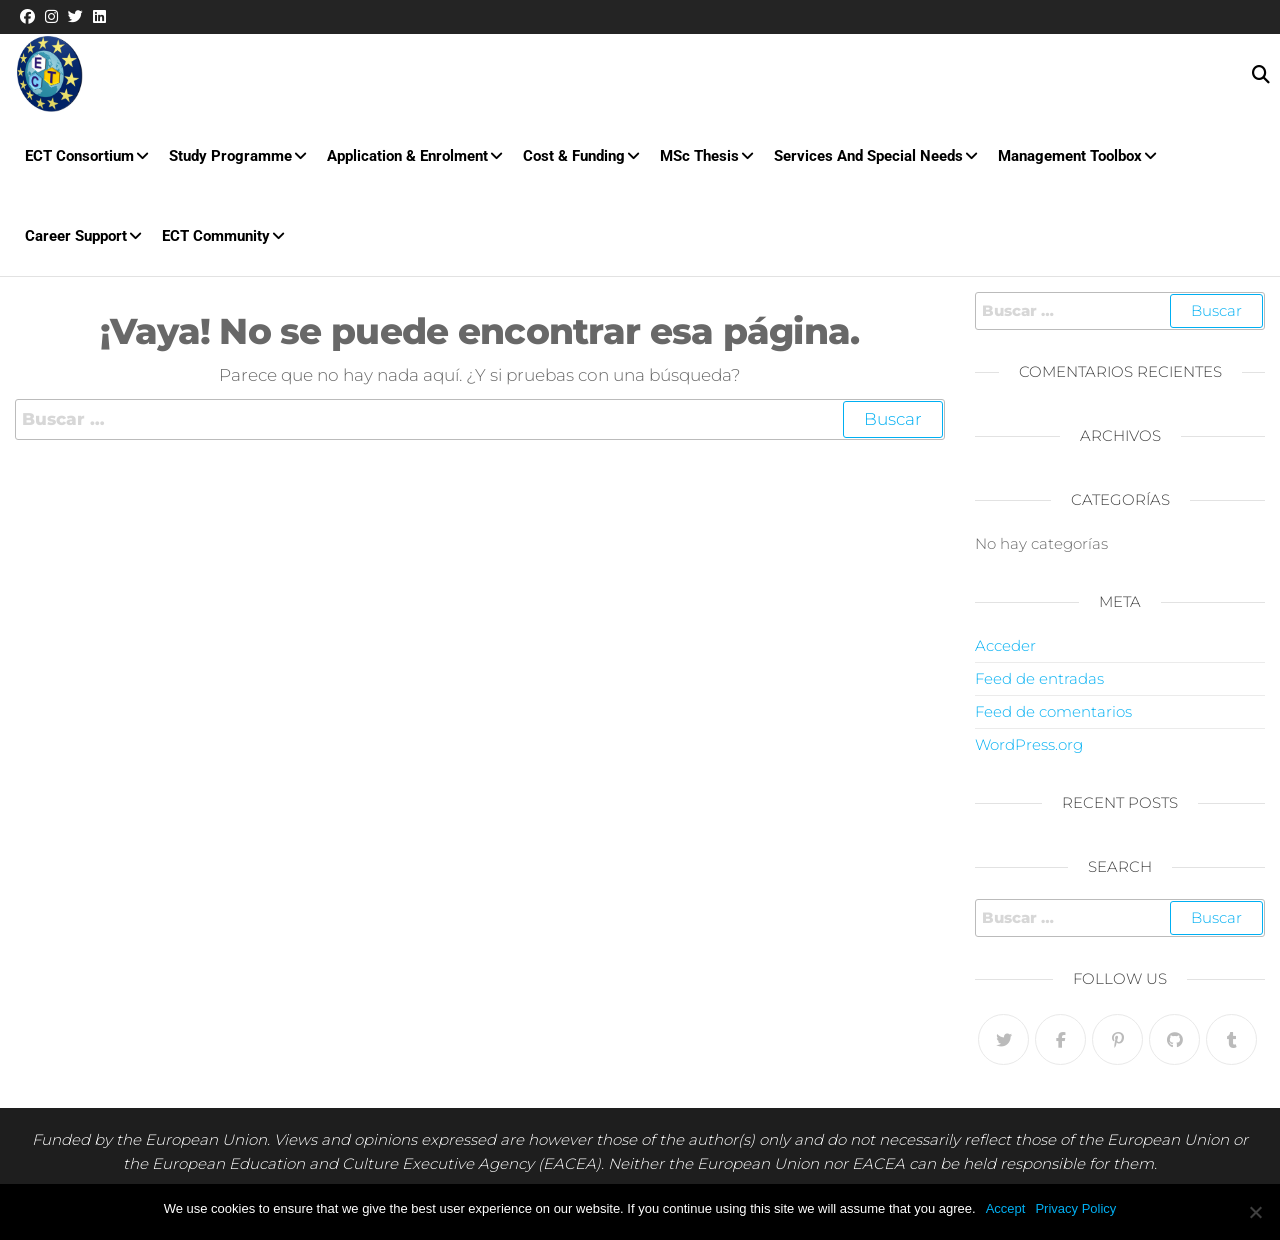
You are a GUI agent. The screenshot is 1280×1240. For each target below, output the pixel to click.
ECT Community (216, 236)
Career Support (76, 236)
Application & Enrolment (407, 156)
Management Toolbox (1070, 156)
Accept (1006, 1208)
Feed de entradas (1039, 678)
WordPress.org (1029, 744)
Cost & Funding (574, 156)
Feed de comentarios (1053, 711)
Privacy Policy (1075, 1208)
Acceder (1005, 645)
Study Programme (230, 156)
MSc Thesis (699, 156)
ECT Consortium (79, 156)
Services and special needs (868, 156)
